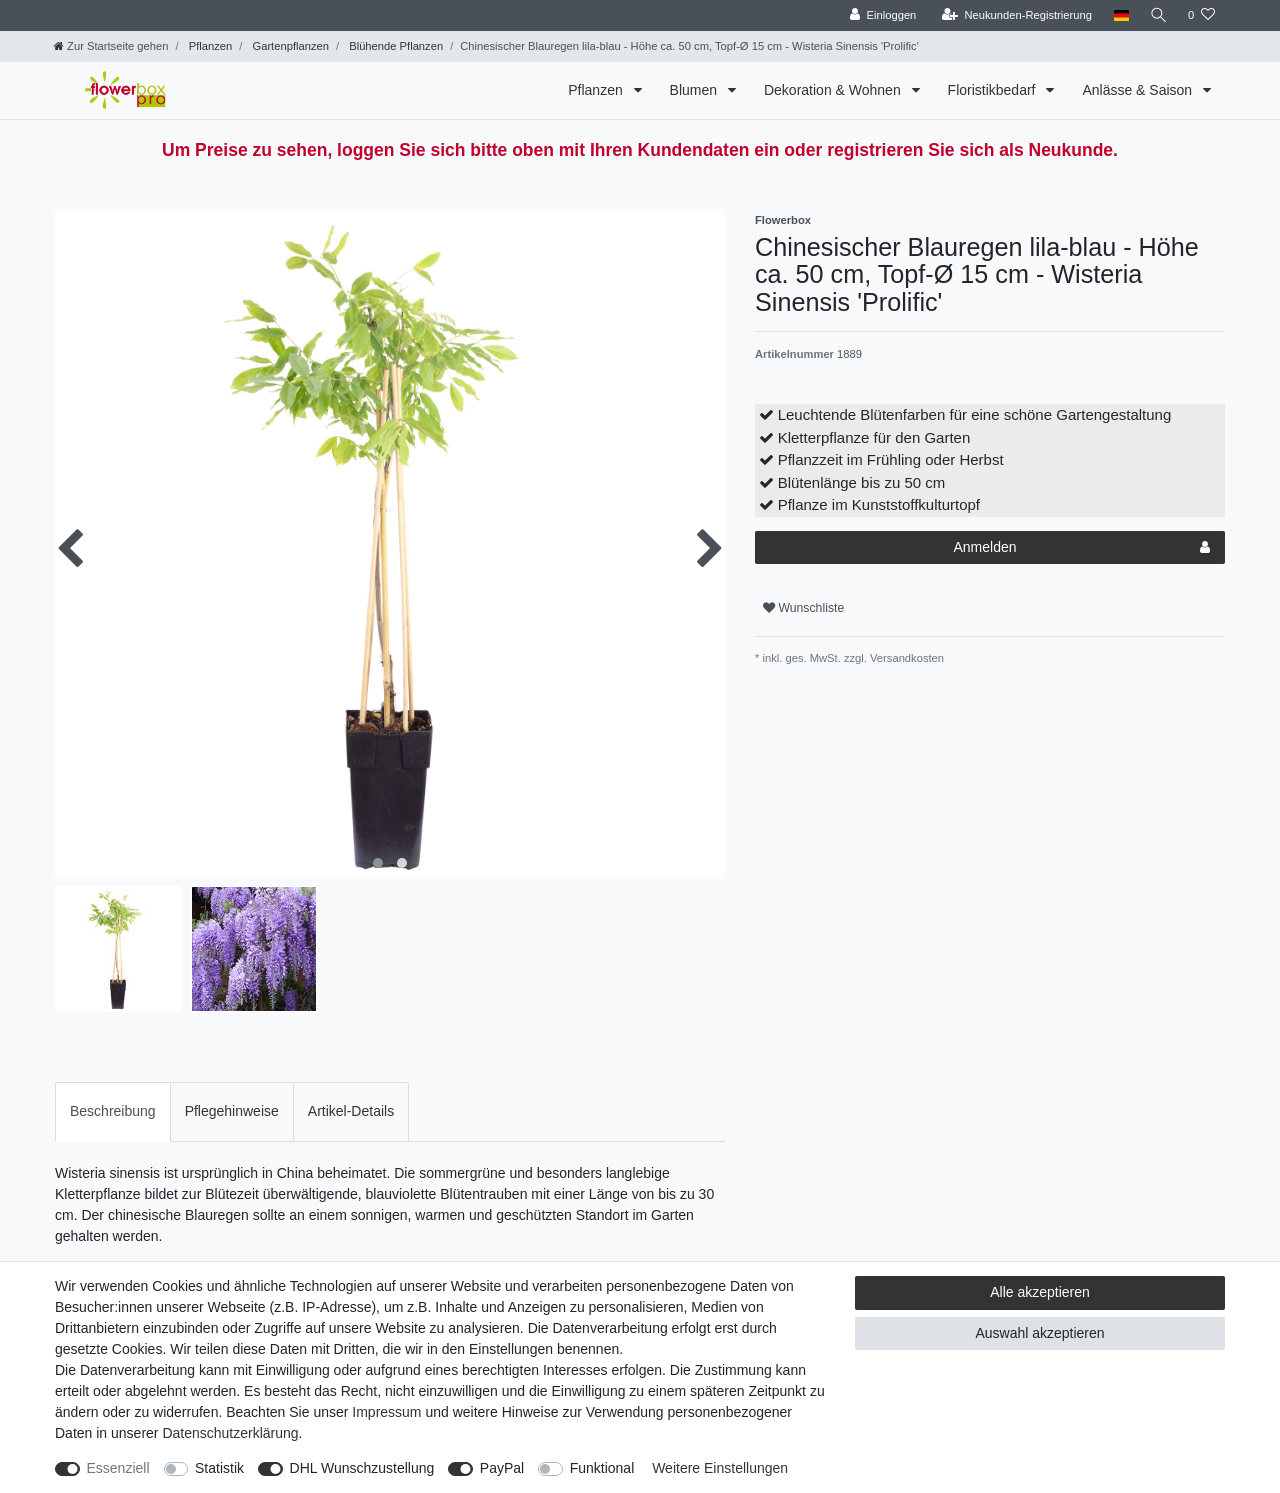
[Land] (1117, 15)
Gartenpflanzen (289, 46)
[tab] (113, 1111)
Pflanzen (209, 46)
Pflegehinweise (232, 1111)
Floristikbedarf (994, 90)
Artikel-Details (351, 1111)
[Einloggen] (879, 15)
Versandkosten (905, 658)
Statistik (219, 1468)
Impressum (386, 1412)
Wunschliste (803, 608)
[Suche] (1157, 15)
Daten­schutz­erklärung (230, 1433)
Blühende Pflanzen (394, 46)
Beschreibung (113, 1111)
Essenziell (118, 1468)
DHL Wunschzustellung (362, 1468)
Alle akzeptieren (1040, 1292)
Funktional (602, 1468)
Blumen (695, 90)
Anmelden (1081, 548)
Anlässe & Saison (1139, 90)
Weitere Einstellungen (720, 1468)
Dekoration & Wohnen (834, 90)
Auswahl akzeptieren (1039, 1333)
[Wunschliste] (1201, 15)
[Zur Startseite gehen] (111, 46)
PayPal (502, 1468)
